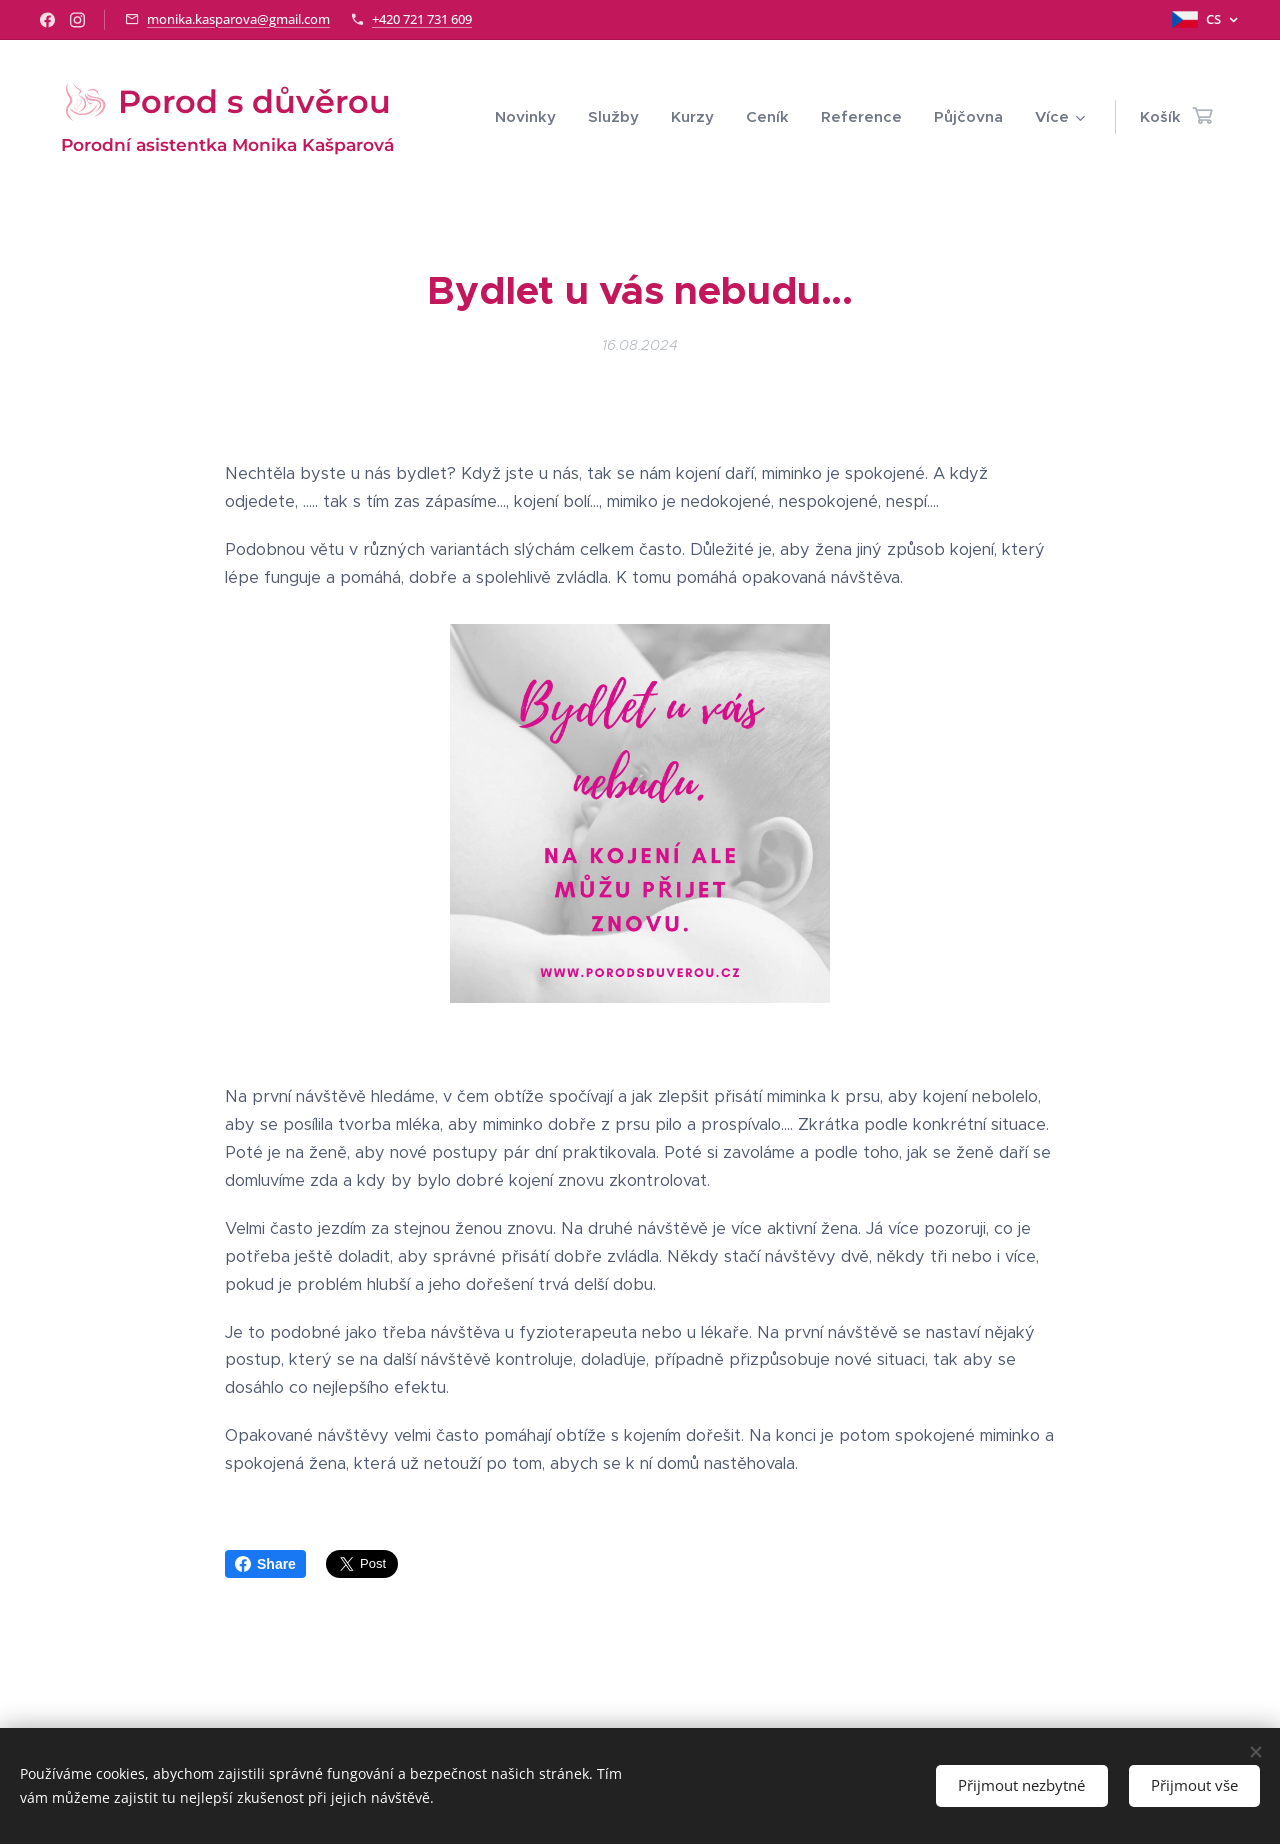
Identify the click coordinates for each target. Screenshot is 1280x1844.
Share (265, 1564)
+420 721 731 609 (422, 19)
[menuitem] (531, 117)
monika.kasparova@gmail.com (238, 19)
